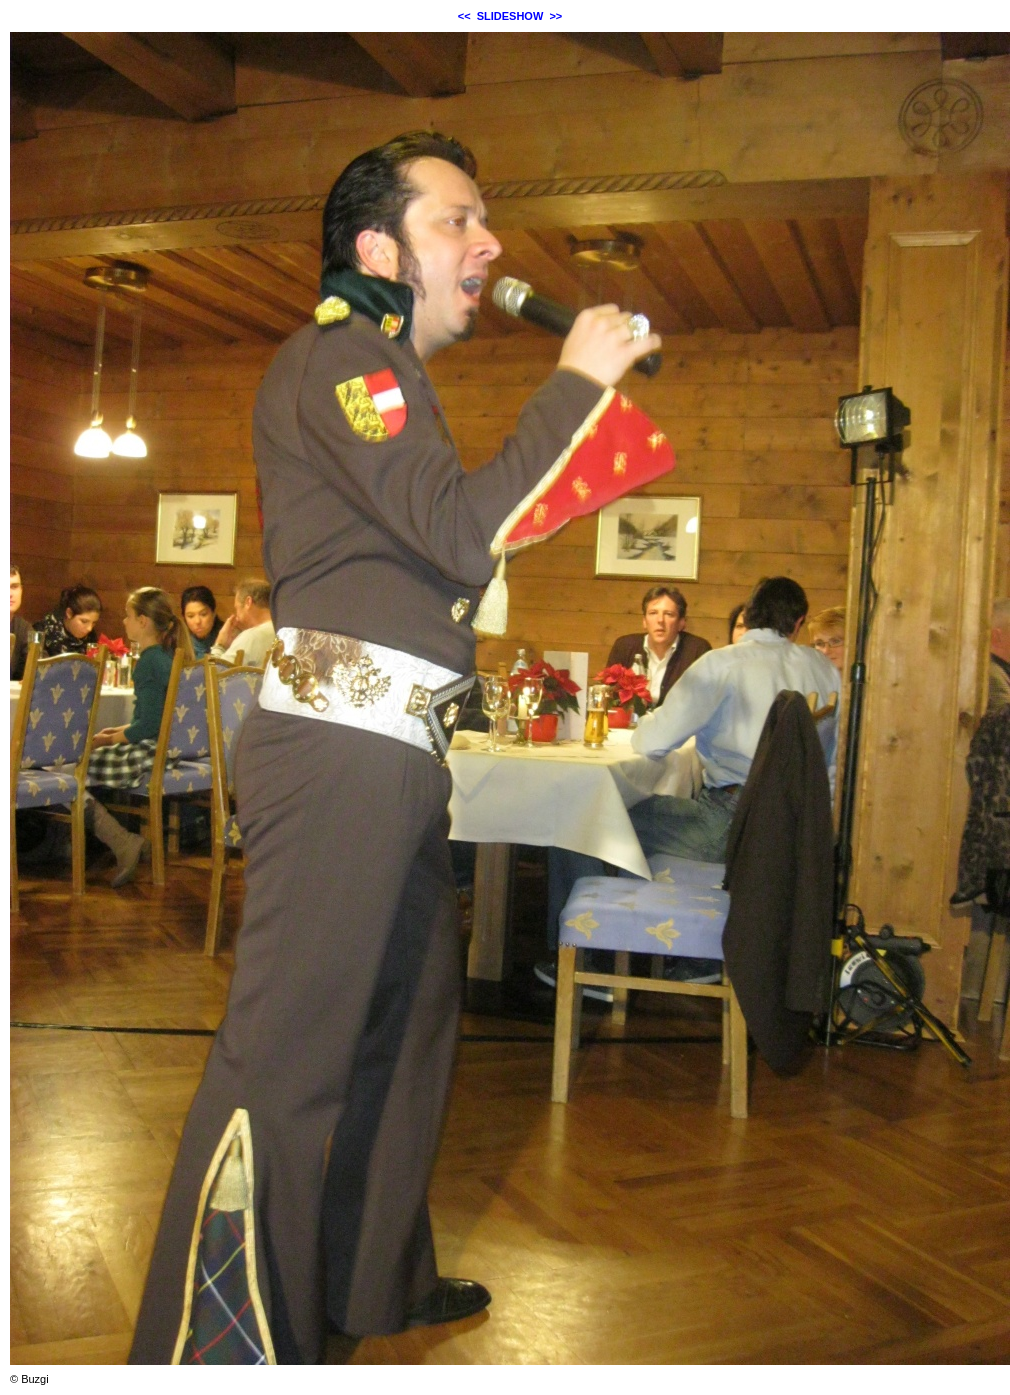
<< (464, 16)
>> (555, 16)
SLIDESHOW (510, 16)
